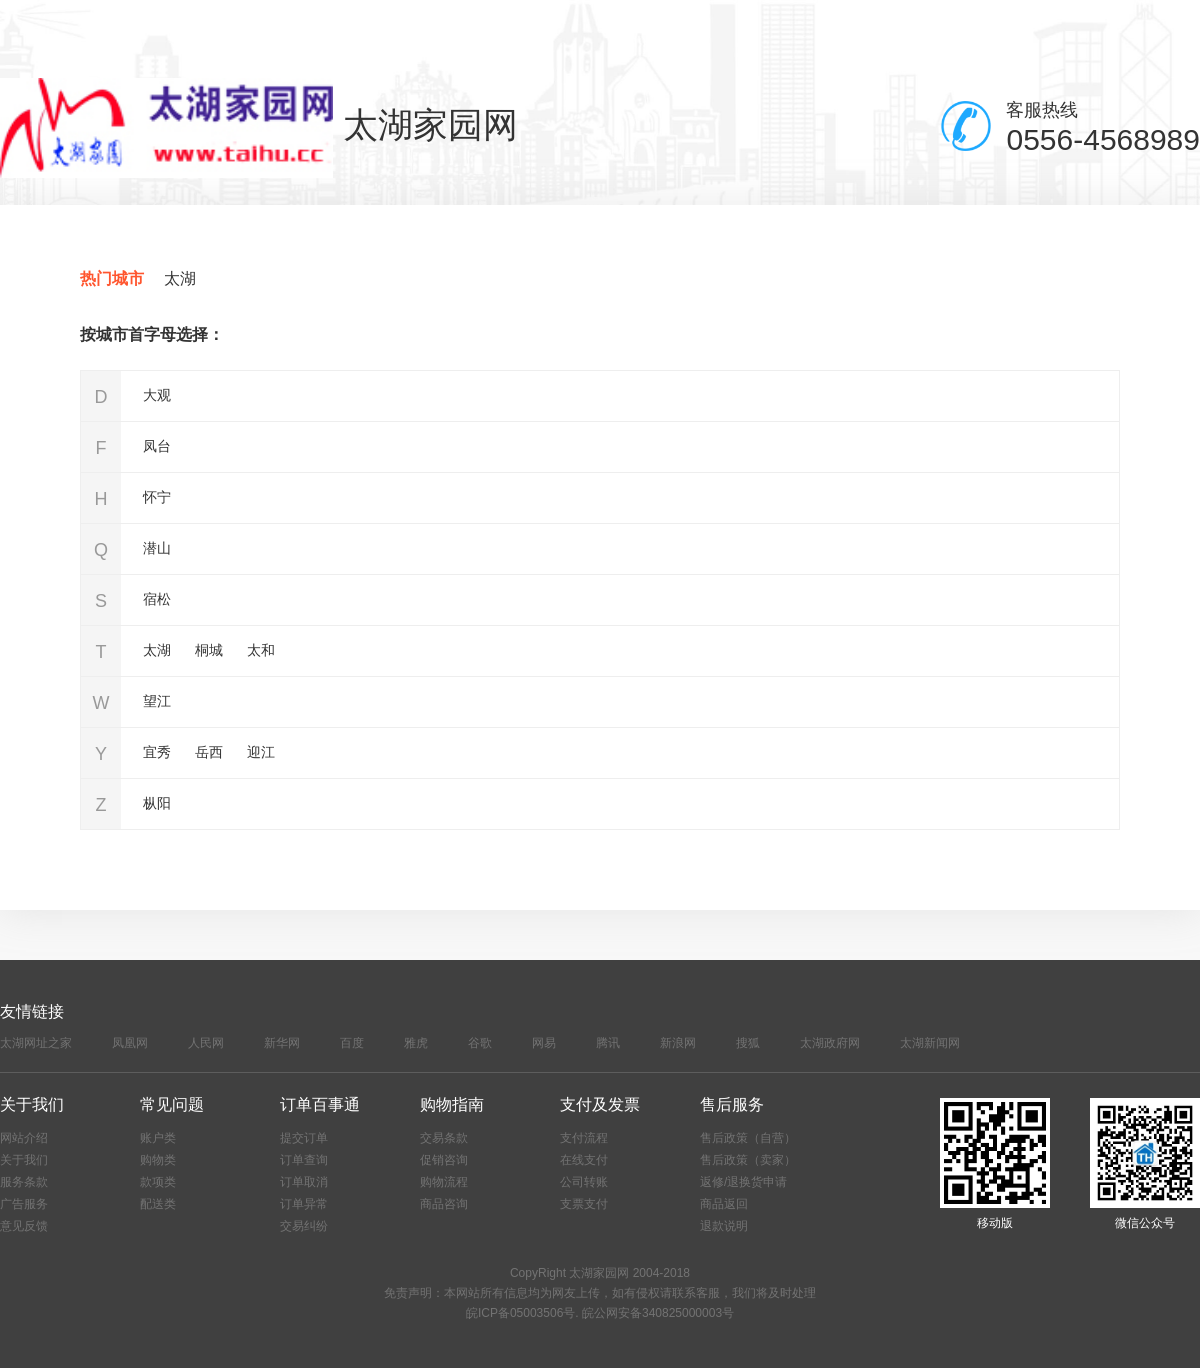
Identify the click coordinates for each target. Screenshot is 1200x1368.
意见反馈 (24, 1226)
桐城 (209, 650)
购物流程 (444, 1182)
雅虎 (416, 1043)
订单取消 (304, 1182)
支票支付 (584, 1204)
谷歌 (480, 1043)
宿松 (157, 599)
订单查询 (304, 1160)
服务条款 (24, 1182)
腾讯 (608, 1043)
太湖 (180, 278)
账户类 (158, 1138)
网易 (544, 1043)
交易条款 (444, 1138)
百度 (352, 1043)
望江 (157, 701)
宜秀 (157, 752)
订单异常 (304, 1204)
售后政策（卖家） (748, 1160)
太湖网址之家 (36, 1043)
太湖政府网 (830, 1043)
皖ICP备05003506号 (520, 1313)
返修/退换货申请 (743, 1182)
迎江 (261, 752)
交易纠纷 (304, 1226)
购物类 (158, 1160)
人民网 (206, 1043)
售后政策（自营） (748, 1138)
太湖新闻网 (930, 1043)
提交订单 (304, 1138)
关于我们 (24, 1160)
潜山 (157, 548)
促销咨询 (444, 1160)
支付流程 (584, 1138)
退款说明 (724, 1226)
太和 (261, 650)
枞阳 (157, 803)
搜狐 (748, 1043)
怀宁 (157, 497)
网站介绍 (24, 1138)
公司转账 (584, 1182)
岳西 (209, 752)
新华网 (282, 1043)
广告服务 (24, 1204)
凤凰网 (130, 1043)
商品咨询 (444, 1204)
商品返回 (724, 1204)
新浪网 (678, 1043)
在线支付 (584, 1160)
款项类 (158, 1182)
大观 (157, 395)
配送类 (158, 1204)
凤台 (157, 446)
